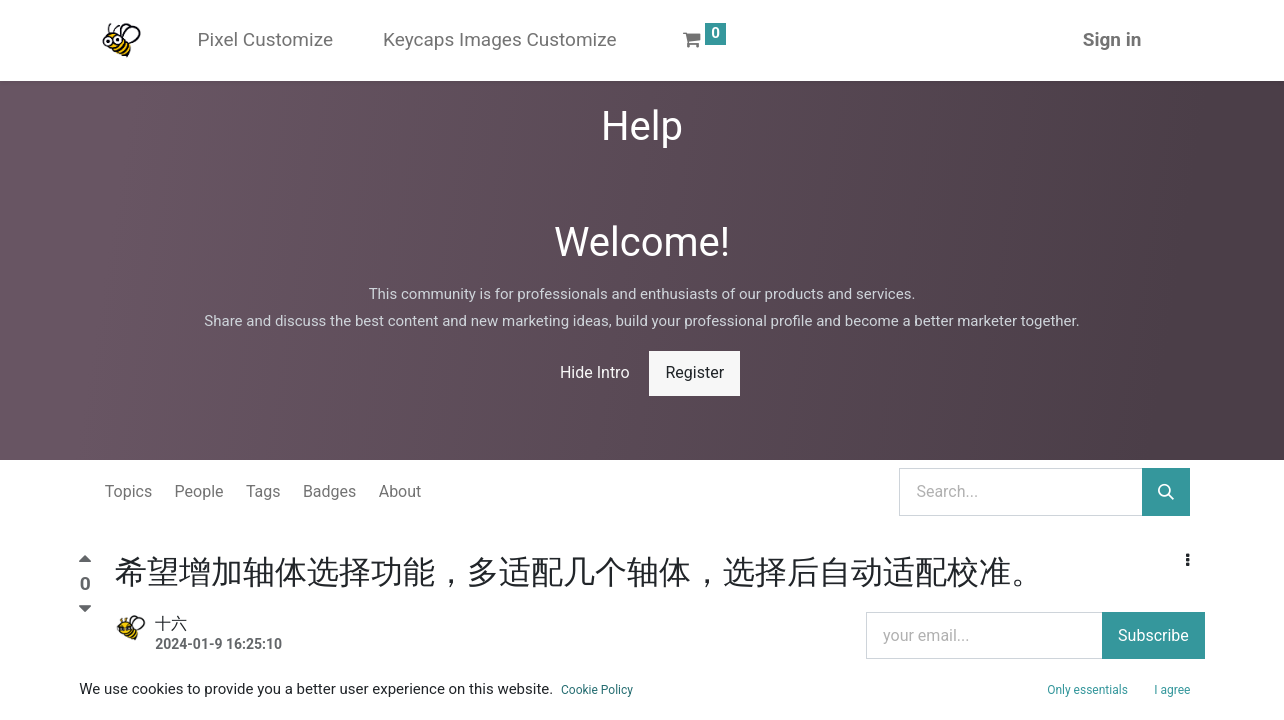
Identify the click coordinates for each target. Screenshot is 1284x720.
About (400, 491)
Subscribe (1153, 635)
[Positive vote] (85, 563)
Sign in (1112, 39)
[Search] (1166, 492)
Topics (128, 491)
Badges (329, 491)
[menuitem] (265, 40)
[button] (1187, 561)
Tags (263, 491)
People (199, 491)
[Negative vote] (85, 609)
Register (694, 372)
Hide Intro (595, 372)
